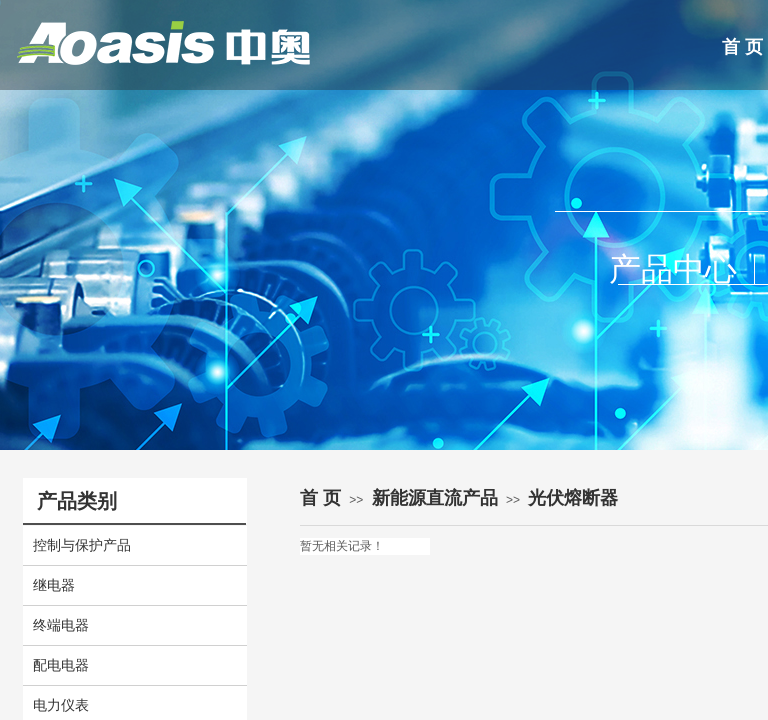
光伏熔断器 (573, 498)
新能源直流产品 (435, 498)
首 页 (320, 498)
